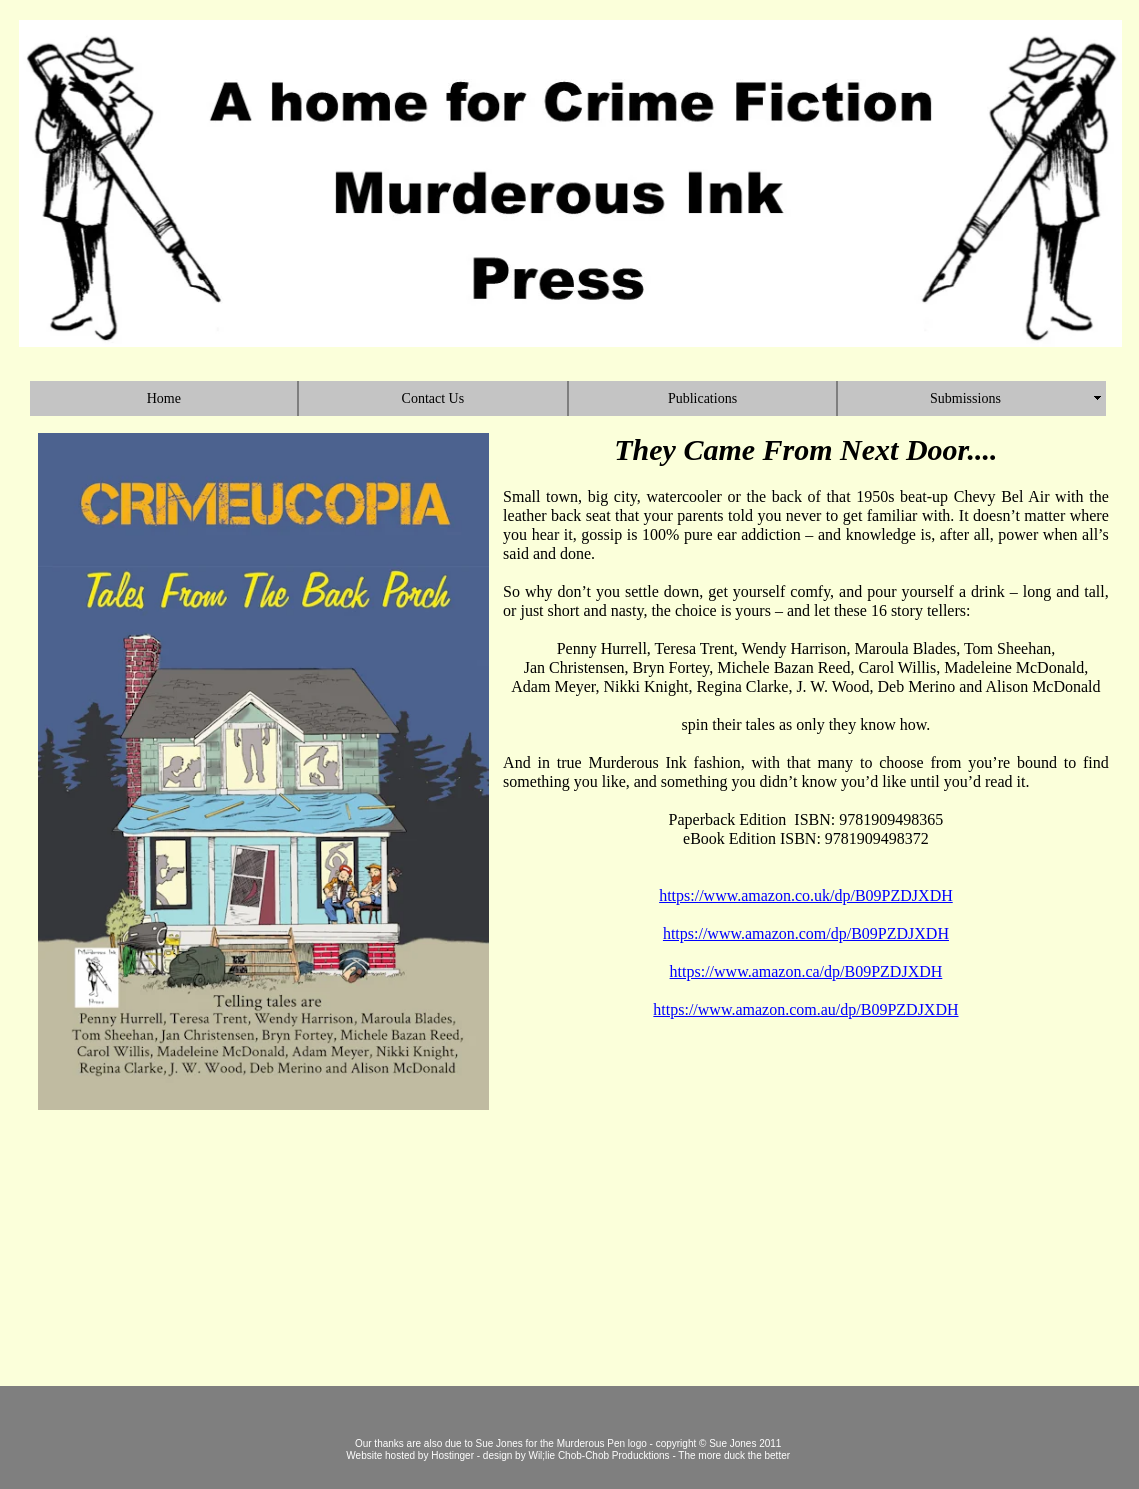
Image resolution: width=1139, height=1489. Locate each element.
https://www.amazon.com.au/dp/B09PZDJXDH (805, 1009)
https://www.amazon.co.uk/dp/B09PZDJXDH (806, 895)
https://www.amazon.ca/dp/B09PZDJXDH (806, 971)
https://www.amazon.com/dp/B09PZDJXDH (806, 933)
